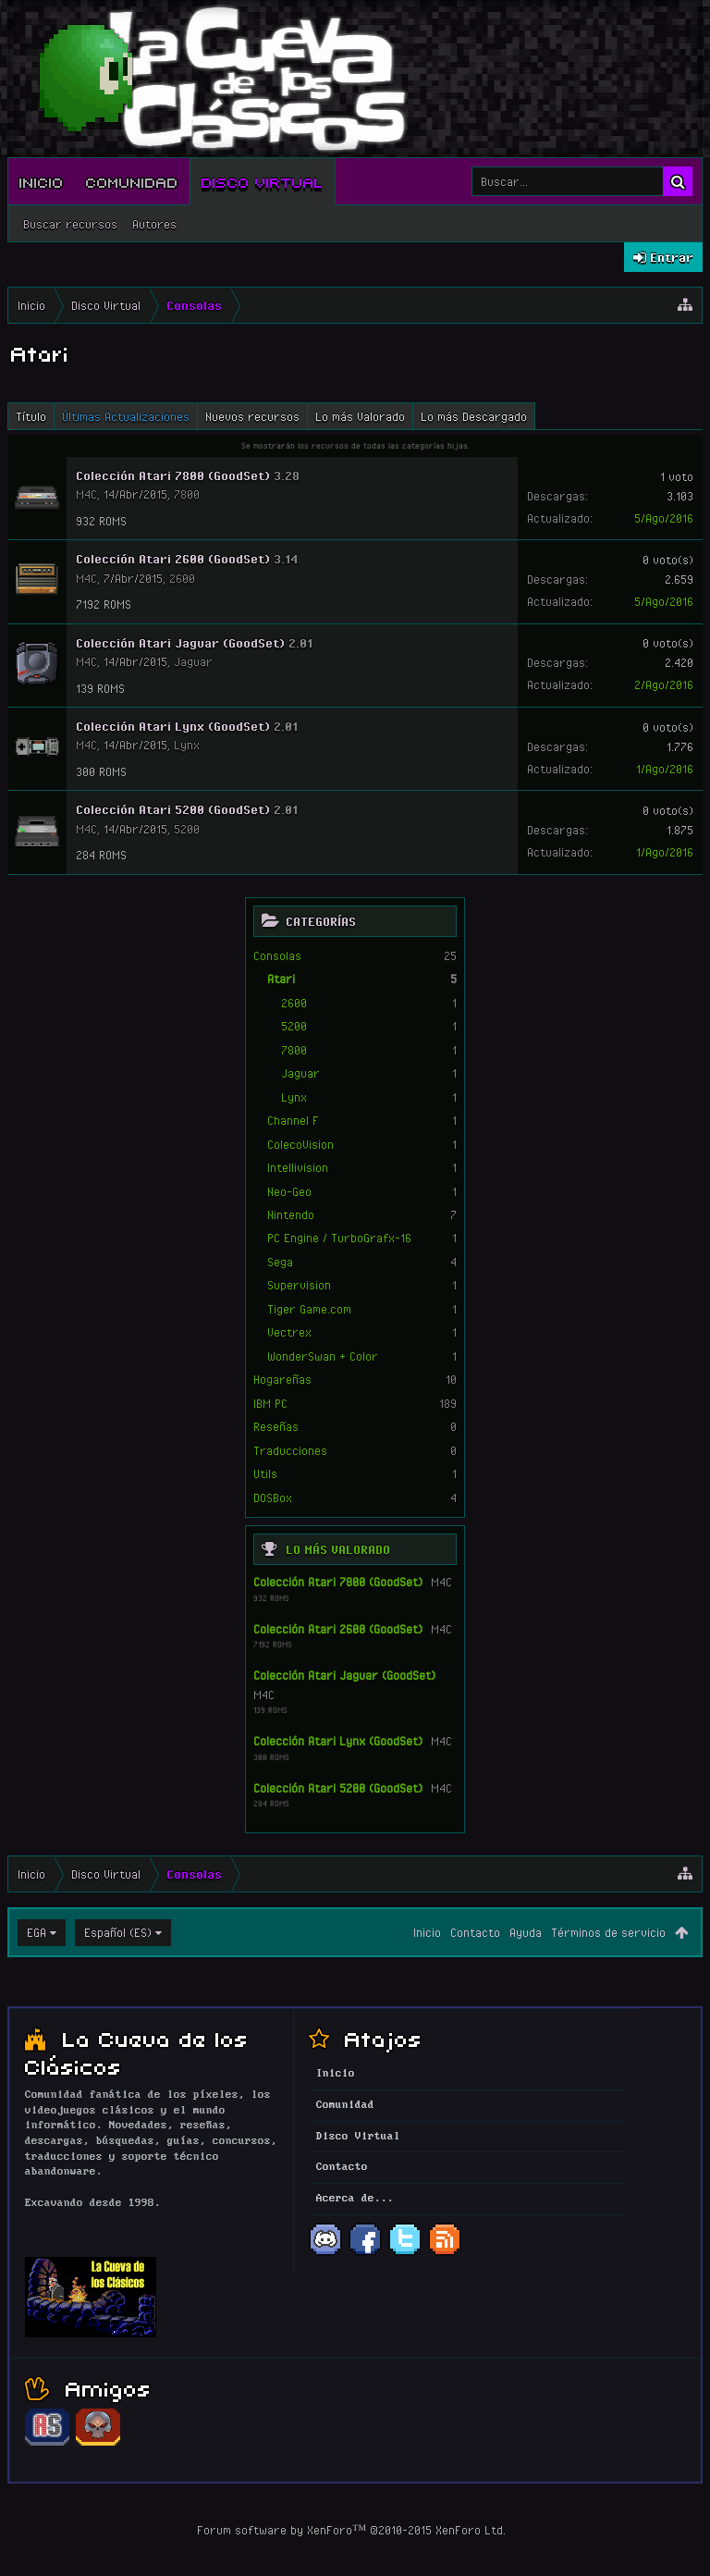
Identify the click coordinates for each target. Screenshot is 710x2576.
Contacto (475, 1932)
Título (31, 416)
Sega (280, 1261)
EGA (36, 1932)
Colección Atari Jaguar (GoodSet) (344, 1675)
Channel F (293, 1120)
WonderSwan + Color (322, 1356)
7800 (294, 1049)
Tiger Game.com (309, 1308)
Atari (281, 978)
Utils (265, 1473)
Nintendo (290, 1214)
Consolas (277, 955)
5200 (294, 1025)
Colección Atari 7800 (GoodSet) (337, 1581)
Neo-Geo (289, 1191)
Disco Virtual (263, 181)
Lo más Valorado (338, 1549)
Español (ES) (118, 1932)
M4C (441, 1581)
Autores (154, 223)
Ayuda (525, 1932)
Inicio (41, 181)
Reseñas (276, 1426)
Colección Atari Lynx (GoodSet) (337, 1740)
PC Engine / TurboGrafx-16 (339, 1237)
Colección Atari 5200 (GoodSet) (337, 1788)
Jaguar (300, 1073)
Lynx (294, 1097)
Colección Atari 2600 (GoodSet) (337, 1628)
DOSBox (272, 1497)
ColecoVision (300, 1144)
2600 (294, 1002)
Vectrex (289, 1332)
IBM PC (270, 1403)
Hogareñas (282, 1379)
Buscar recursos (70, 223)
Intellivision (297, 1167)
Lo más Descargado (474, 416)
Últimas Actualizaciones (126, 416)
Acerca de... (355, 2198)
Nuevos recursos (252, 416)
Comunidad (132, 181)
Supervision (299, 1284)
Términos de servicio (608, 1932)
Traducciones (290, 1450)
